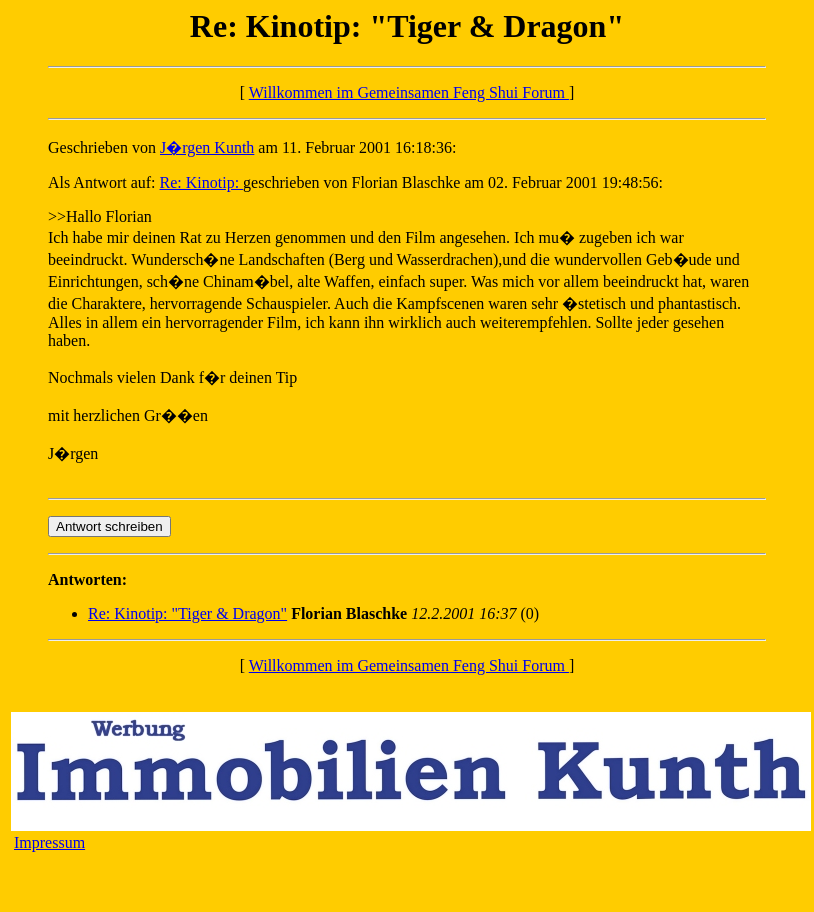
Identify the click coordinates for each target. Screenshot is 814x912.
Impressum (49, 842)
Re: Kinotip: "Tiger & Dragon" (187, 613)
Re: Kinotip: (202, 182)
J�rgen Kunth (207, 147)
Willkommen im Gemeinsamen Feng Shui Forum (409, 92)
